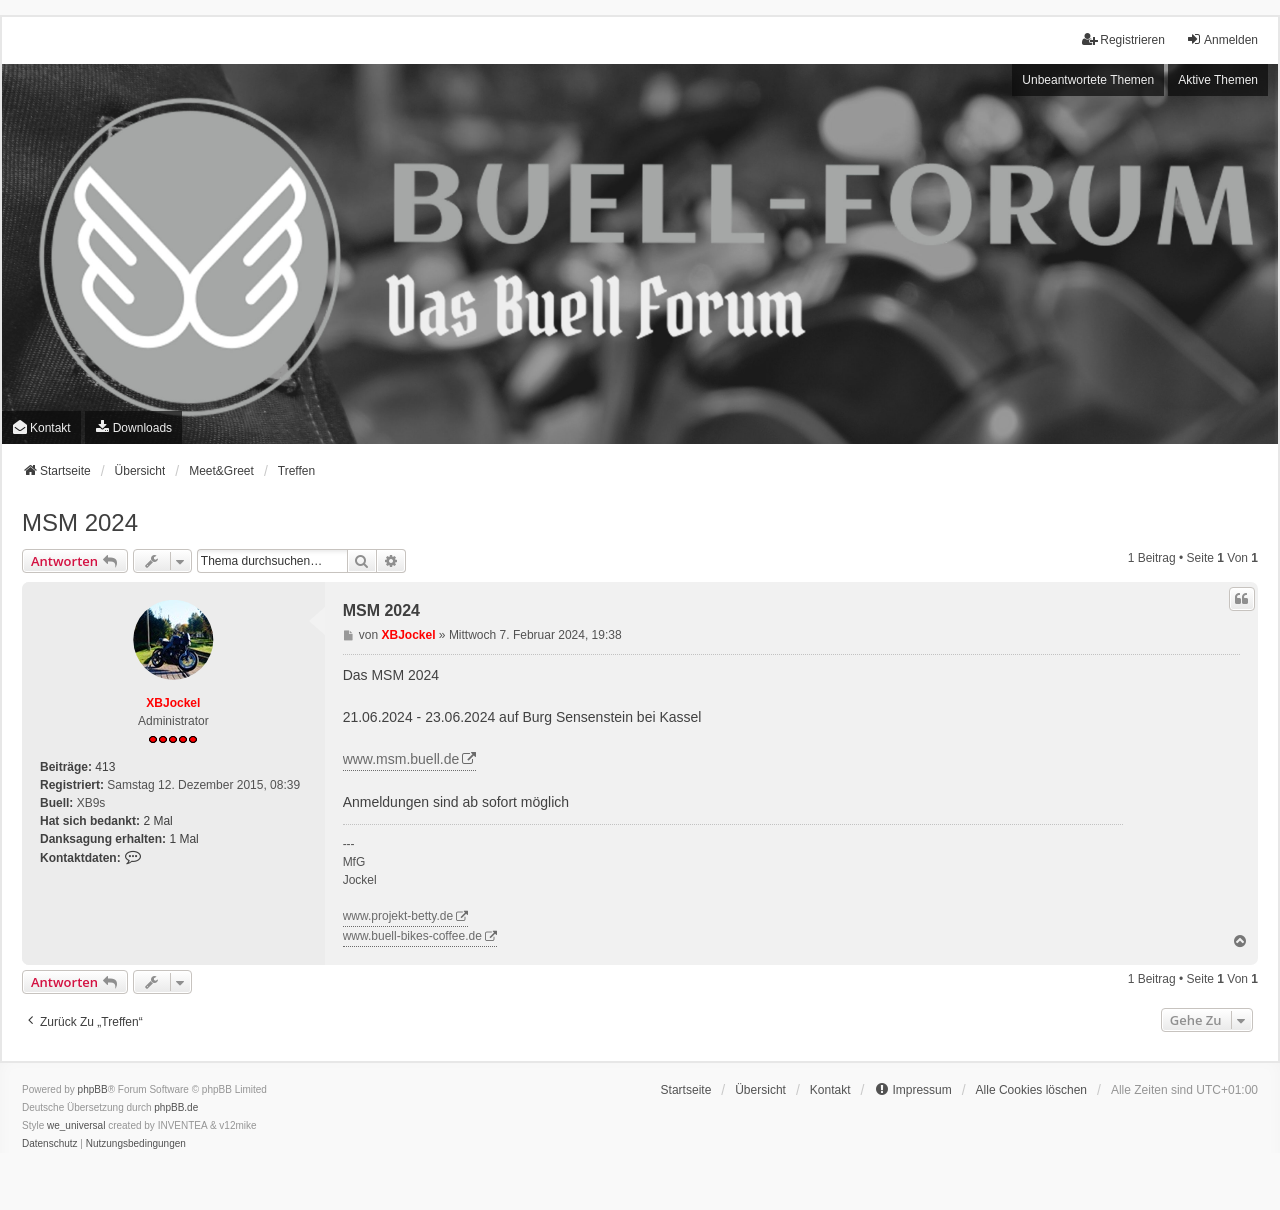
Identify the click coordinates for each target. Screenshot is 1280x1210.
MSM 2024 (80, 522)
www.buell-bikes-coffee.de (412, 936)
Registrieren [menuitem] (1123, 39)
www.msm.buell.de (401, 759)
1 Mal (183, 839)
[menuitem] (133, 427)
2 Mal (157, 821)
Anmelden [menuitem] (1222, 39)
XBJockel (173, 703)
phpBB (93, 1089)
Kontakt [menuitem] (41, 427)
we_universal (76, 1125)
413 (105, 767)
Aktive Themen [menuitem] (1218, 80)
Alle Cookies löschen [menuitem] (1031, 1090)
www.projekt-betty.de (398, 916)
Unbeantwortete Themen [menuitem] (1088, 80)
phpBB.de (176, 1107)
